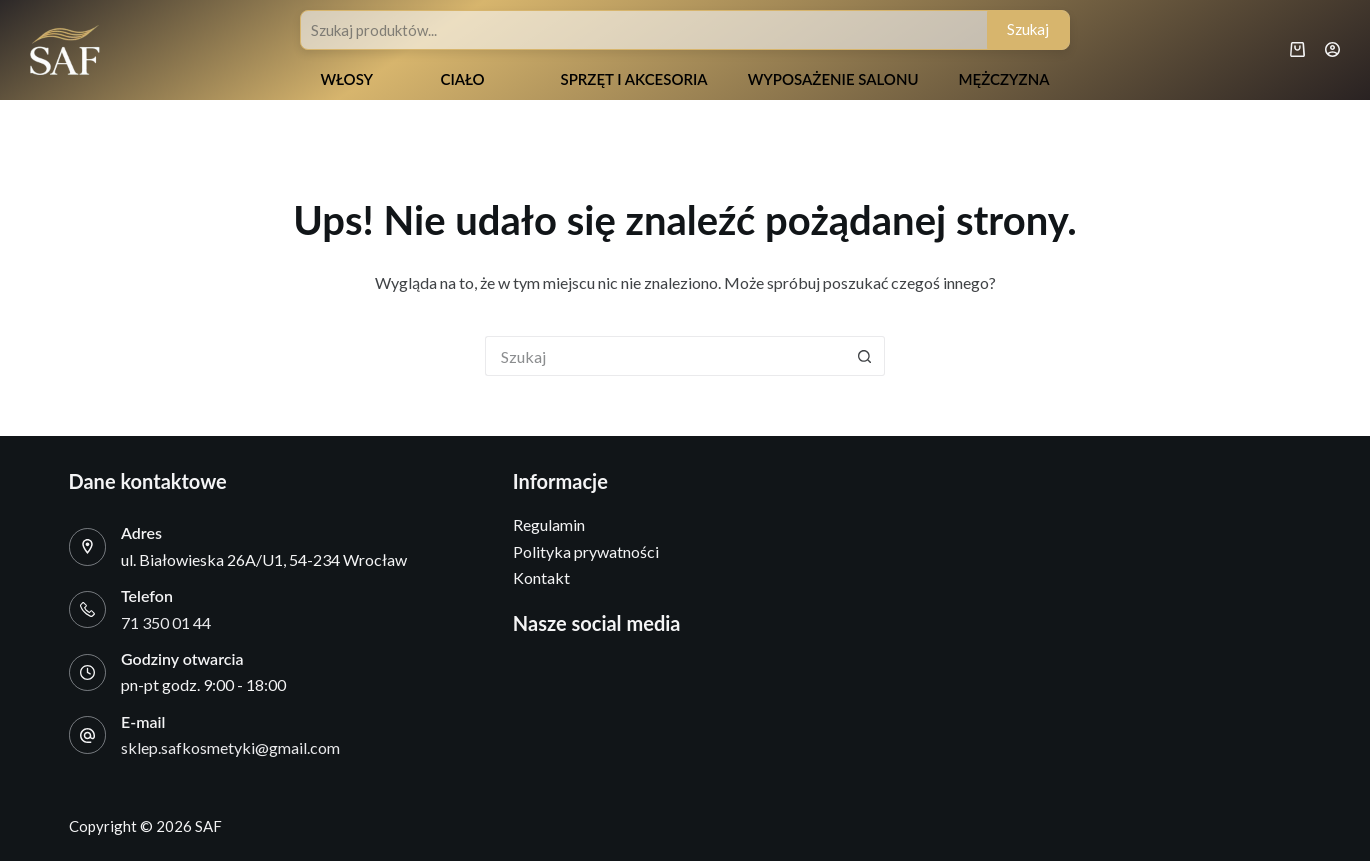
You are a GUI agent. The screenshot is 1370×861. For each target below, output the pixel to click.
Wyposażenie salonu (833, 79)
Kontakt (541, 577)
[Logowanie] (1332, 49)
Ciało (462, 79)
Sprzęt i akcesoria (633, 79)
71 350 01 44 (166, 622)
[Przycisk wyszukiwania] (865, 356)
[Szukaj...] (665, 356)
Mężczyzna (1004, 79)
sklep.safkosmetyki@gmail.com (230, 747)
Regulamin (549, 524)
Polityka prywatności (586, 551)
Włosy (346, 79)
